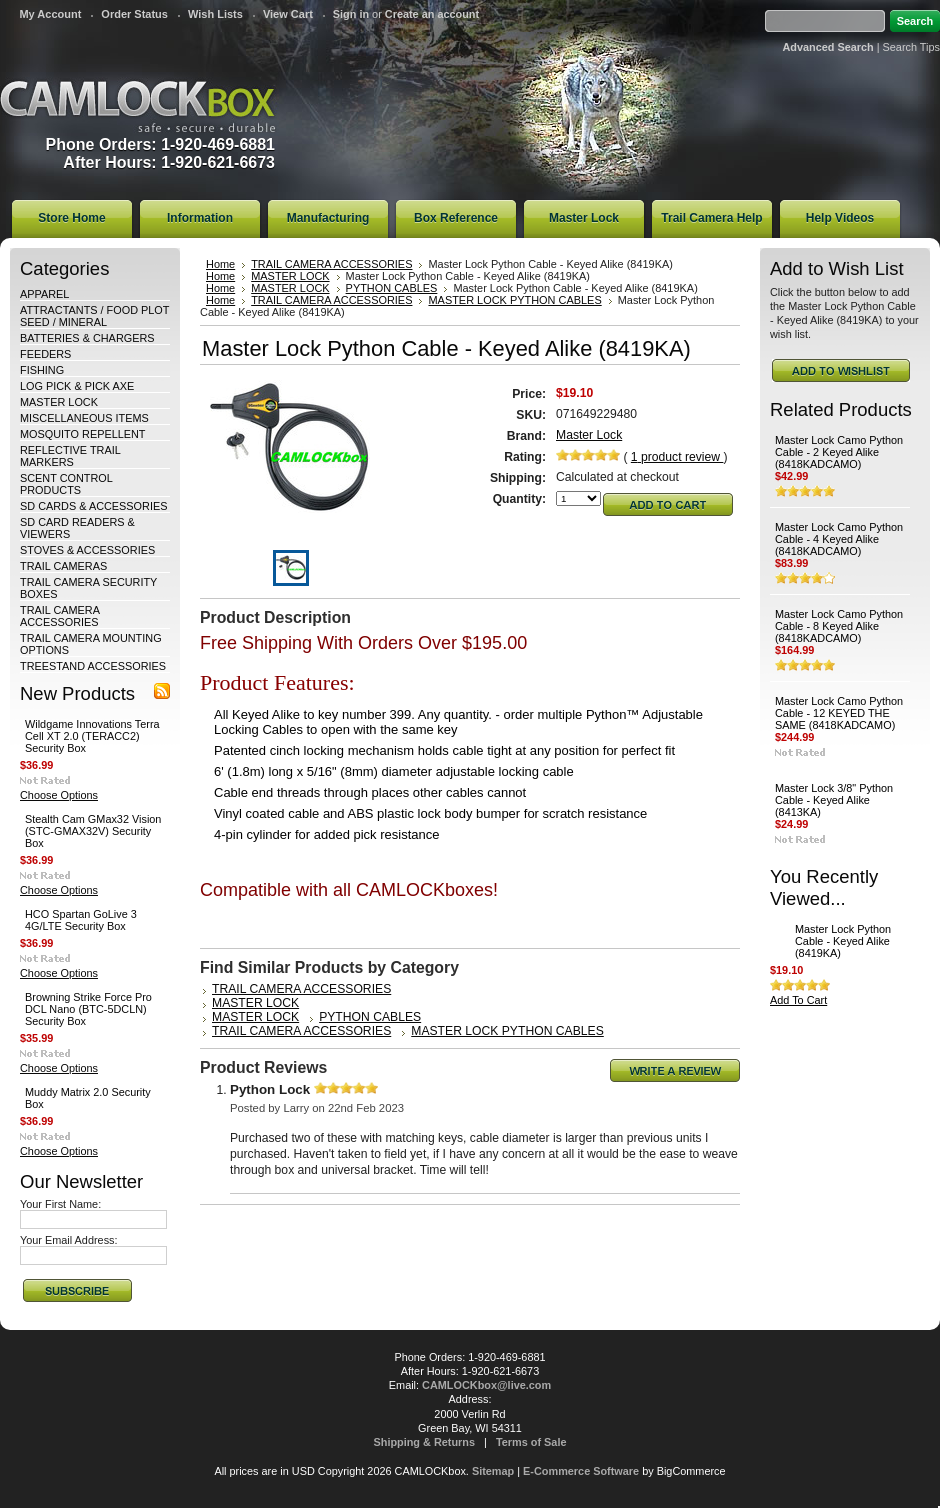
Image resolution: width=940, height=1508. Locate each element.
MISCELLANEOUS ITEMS (84, 418)
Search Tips (911, 47)
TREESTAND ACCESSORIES (93, 666)
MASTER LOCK (59, 402)
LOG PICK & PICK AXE (77, 386)
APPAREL (44, 294)
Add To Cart (798, 1000)
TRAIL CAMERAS (63, 566)
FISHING (42, 370)
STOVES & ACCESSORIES (87, 550)
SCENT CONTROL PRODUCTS (66, 484)
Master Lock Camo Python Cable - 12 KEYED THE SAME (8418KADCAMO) (839, 713)
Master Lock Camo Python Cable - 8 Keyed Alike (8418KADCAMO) (839, 626)
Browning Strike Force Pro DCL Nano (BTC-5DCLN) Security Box (88, 1009)
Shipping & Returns (425, 1442)
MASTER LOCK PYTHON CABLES (514, 300)
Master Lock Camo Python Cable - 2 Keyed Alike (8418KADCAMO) (839, 452)
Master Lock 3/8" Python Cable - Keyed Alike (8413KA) (834, 800)
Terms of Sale (531, 1442)
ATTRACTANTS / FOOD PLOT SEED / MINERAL (94, 316)
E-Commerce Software (581, 1471)
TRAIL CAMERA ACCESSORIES (59, 616)
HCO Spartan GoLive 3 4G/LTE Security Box (81, 920)
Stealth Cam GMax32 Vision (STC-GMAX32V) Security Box (93, 831)
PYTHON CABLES (392, 288)
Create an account (432, 14)
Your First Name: (60, 1204)
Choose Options (59, 795)
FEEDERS (45, 354)
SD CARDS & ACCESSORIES (93, 506)
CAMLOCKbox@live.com (486, 1385)
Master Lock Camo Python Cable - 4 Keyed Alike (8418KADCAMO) (839, 539)
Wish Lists (215, 14)
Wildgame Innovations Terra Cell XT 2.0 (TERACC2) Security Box (92, 736)
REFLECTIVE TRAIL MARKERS (70, 456)
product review (677, 457)
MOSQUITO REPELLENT (83, 434)
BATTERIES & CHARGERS (87, 338)
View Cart (288, 14)
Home (220, 264)
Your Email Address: (69, 1240)
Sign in (351, 14)
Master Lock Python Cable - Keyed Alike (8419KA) (843, 941)
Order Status (134, 14)
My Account (50, 14)
